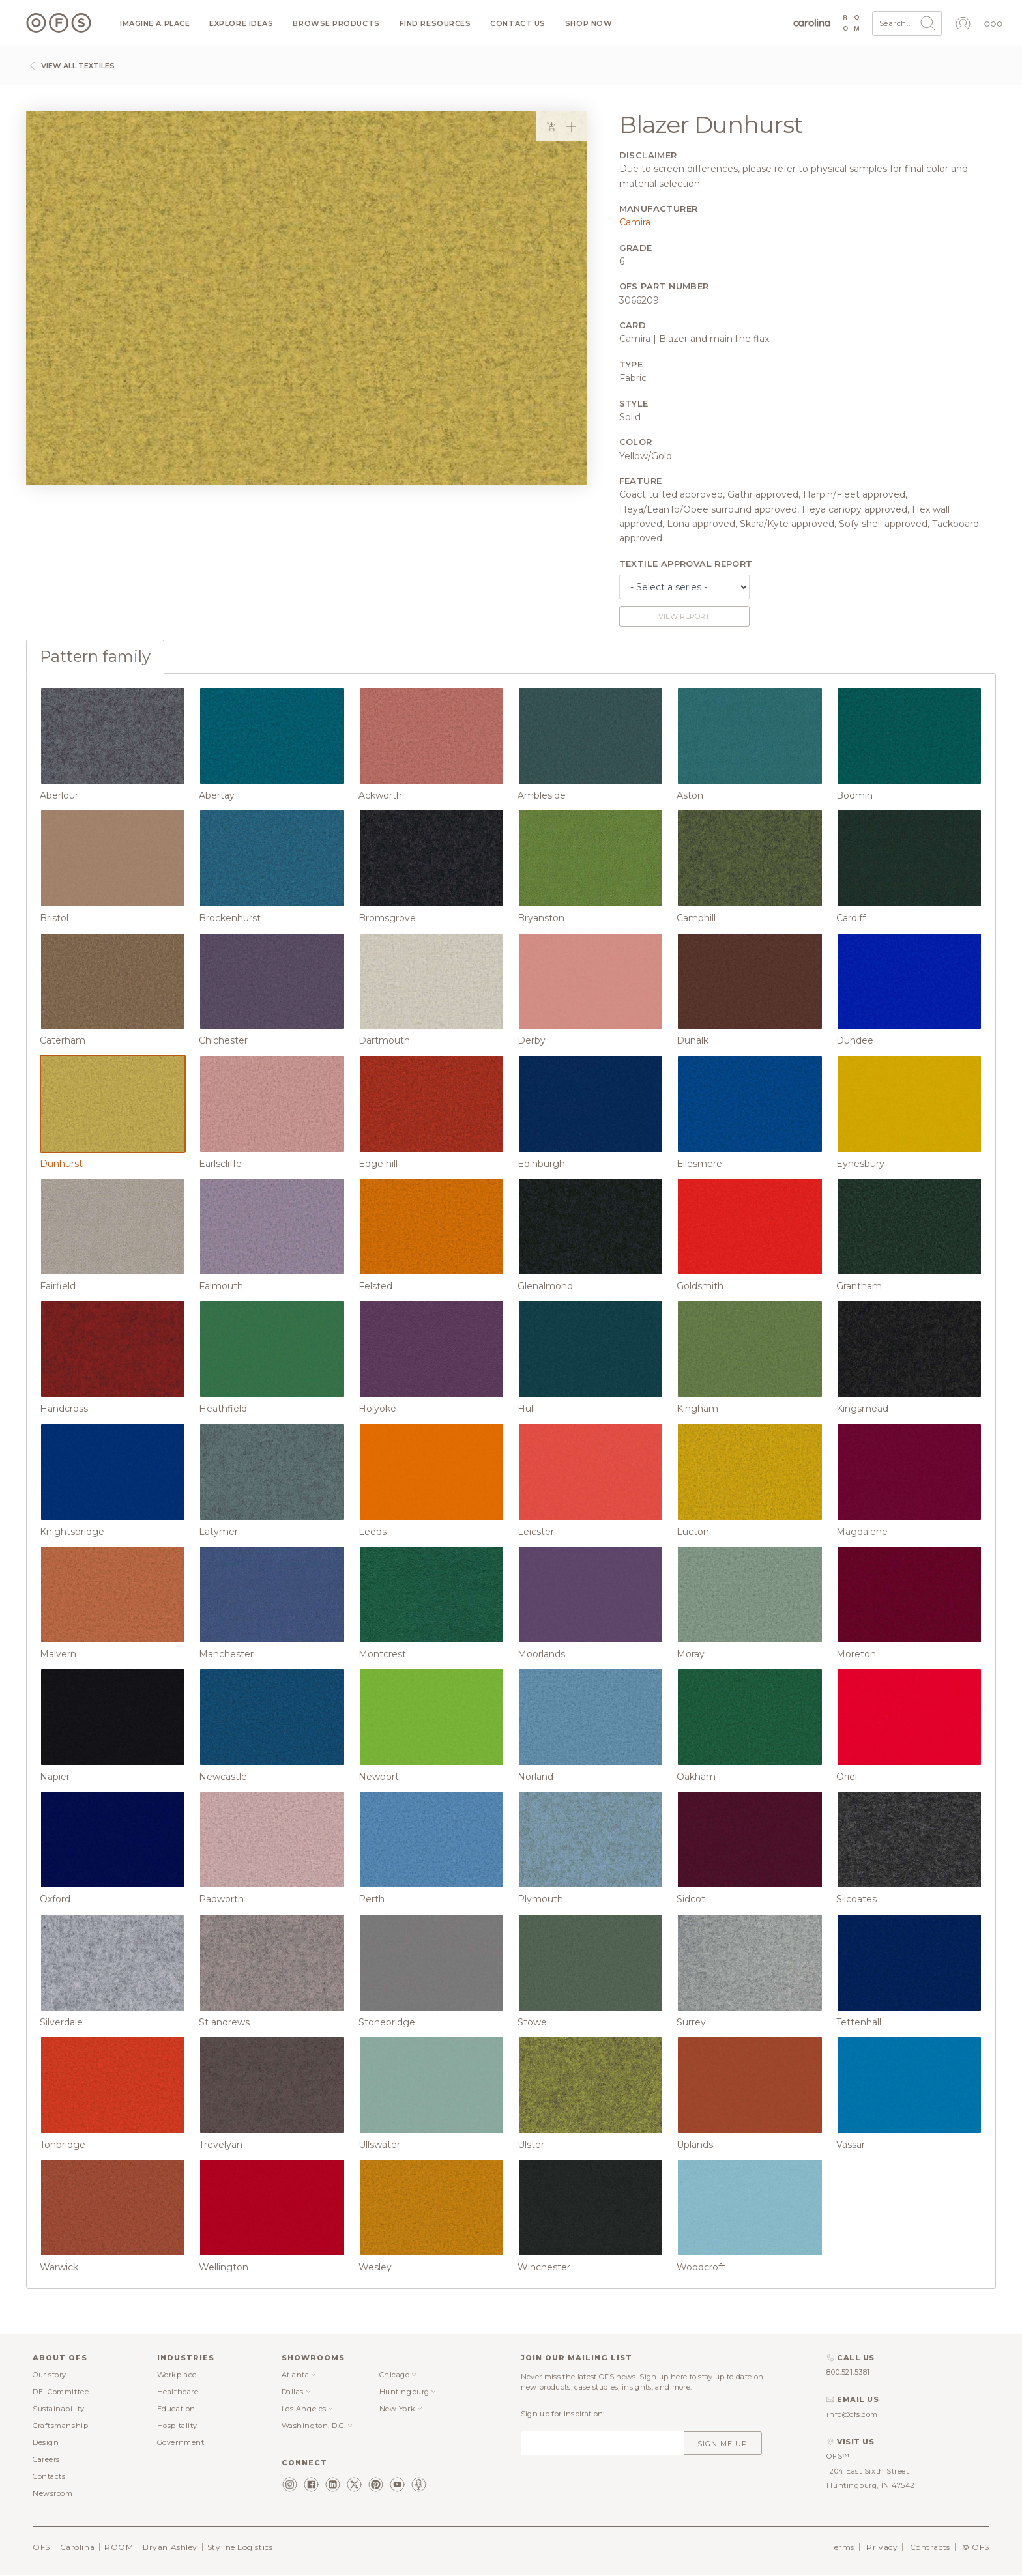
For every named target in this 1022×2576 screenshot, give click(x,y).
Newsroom (52, 2493)
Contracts (930, 2547)
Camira (634, 222)
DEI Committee (61, 2391)
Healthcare (178, 2391)
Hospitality (177, 2425)
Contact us (518, 23)
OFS (41, 2547)
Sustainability (59, 2408)
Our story (49, 2374)
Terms (842, 2547)
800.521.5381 (848, 2372)
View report (684, 616)
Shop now (588, 23)
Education (176, 2408)
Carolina (77, 2547)
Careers (46, 2459)
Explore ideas (241, 23)
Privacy (882, 2547)
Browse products (336, 23)
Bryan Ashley (170, 2547)
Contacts (49, 2476)
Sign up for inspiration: (563, 2413)
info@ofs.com (852, 2414)
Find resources (435, 23)
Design (46, 2442)
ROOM (118, 2547)
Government (181, 2442)
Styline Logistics (239, 2547)
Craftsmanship (60, 2425)
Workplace (177, 2374)
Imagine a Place (155, 23)
